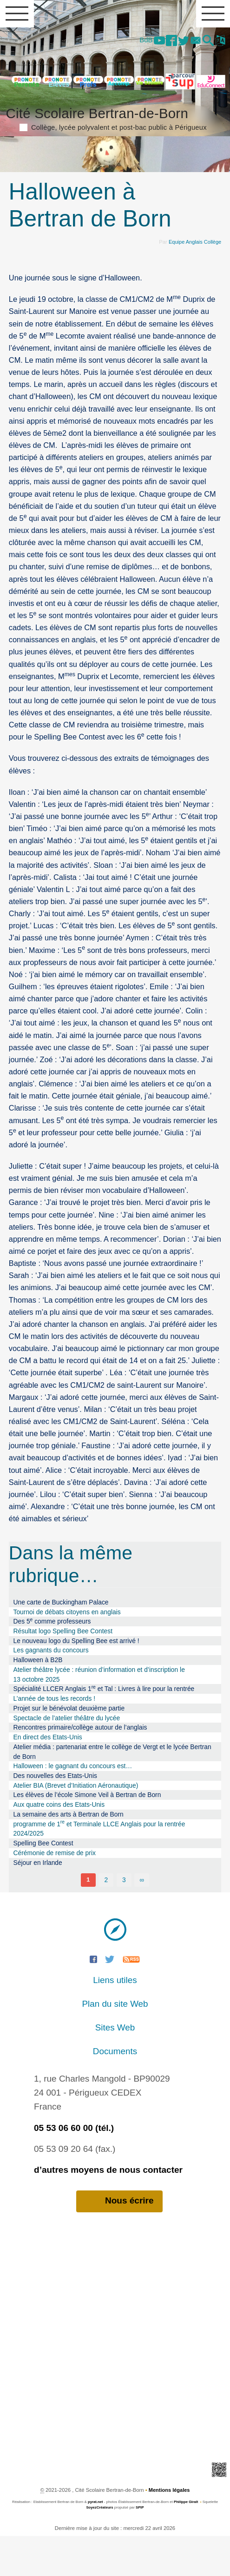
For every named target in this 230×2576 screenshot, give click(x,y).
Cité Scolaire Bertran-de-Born (115, 157)
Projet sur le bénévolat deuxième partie (69, 1747)
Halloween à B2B (38, 1700)
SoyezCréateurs (99, 2547)
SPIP (140, 2547)
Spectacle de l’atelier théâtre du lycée (66, 1757)
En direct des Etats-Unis (47, 1777)
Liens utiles (115, 2019)
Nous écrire (119, 2241)
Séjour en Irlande (37, 1902)
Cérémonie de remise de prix (54, 1892)
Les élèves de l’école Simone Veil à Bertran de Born (87, 1834)
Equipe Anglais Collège (194, 282)
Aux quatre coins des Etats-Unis (59, 1844)
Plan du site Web (115, 2044)
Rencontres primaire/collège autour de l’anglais (80, 1767)
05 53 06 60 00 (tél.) (74, 2167)
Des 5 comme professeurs (52, 1661)
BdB (138, 40)
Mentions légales (169, 2530)
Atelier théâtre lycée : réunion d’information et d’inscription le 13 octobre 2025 (99, 1714)
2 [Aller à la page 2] (106, 1920)
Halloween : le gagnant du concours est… (72, 1806)
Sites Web (115, 2067)
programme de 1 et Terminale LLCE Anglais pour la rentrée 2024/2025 (99, 1868)
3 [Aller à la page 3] (124, 1920)
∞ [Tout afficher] (142, 1920)
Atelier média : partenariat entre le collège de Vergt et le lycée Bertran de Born (112, 1791)
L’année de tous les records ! (54, 1738)
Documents (115, 2091)
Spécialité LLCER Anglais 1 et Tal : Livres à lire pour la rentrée (104, 1728)
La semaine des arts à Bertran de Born (68, 1853)
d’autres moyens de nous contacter (108, 2209)
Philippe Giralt (186, 2542)
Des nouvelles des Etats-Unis (55, 1815)
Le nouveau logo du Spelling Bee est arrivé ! (76, 1680)
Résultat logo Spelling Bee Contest (62, 1671)
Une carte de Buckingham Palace (61, 1641)
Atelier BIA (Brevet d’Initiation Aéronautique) (75, 1825)
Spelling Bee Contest (43, 1883)
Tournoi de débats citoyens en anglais (67, 1651)
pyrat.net (95, 2542)
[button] (206, 42)
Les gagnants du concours (51, 1690)
